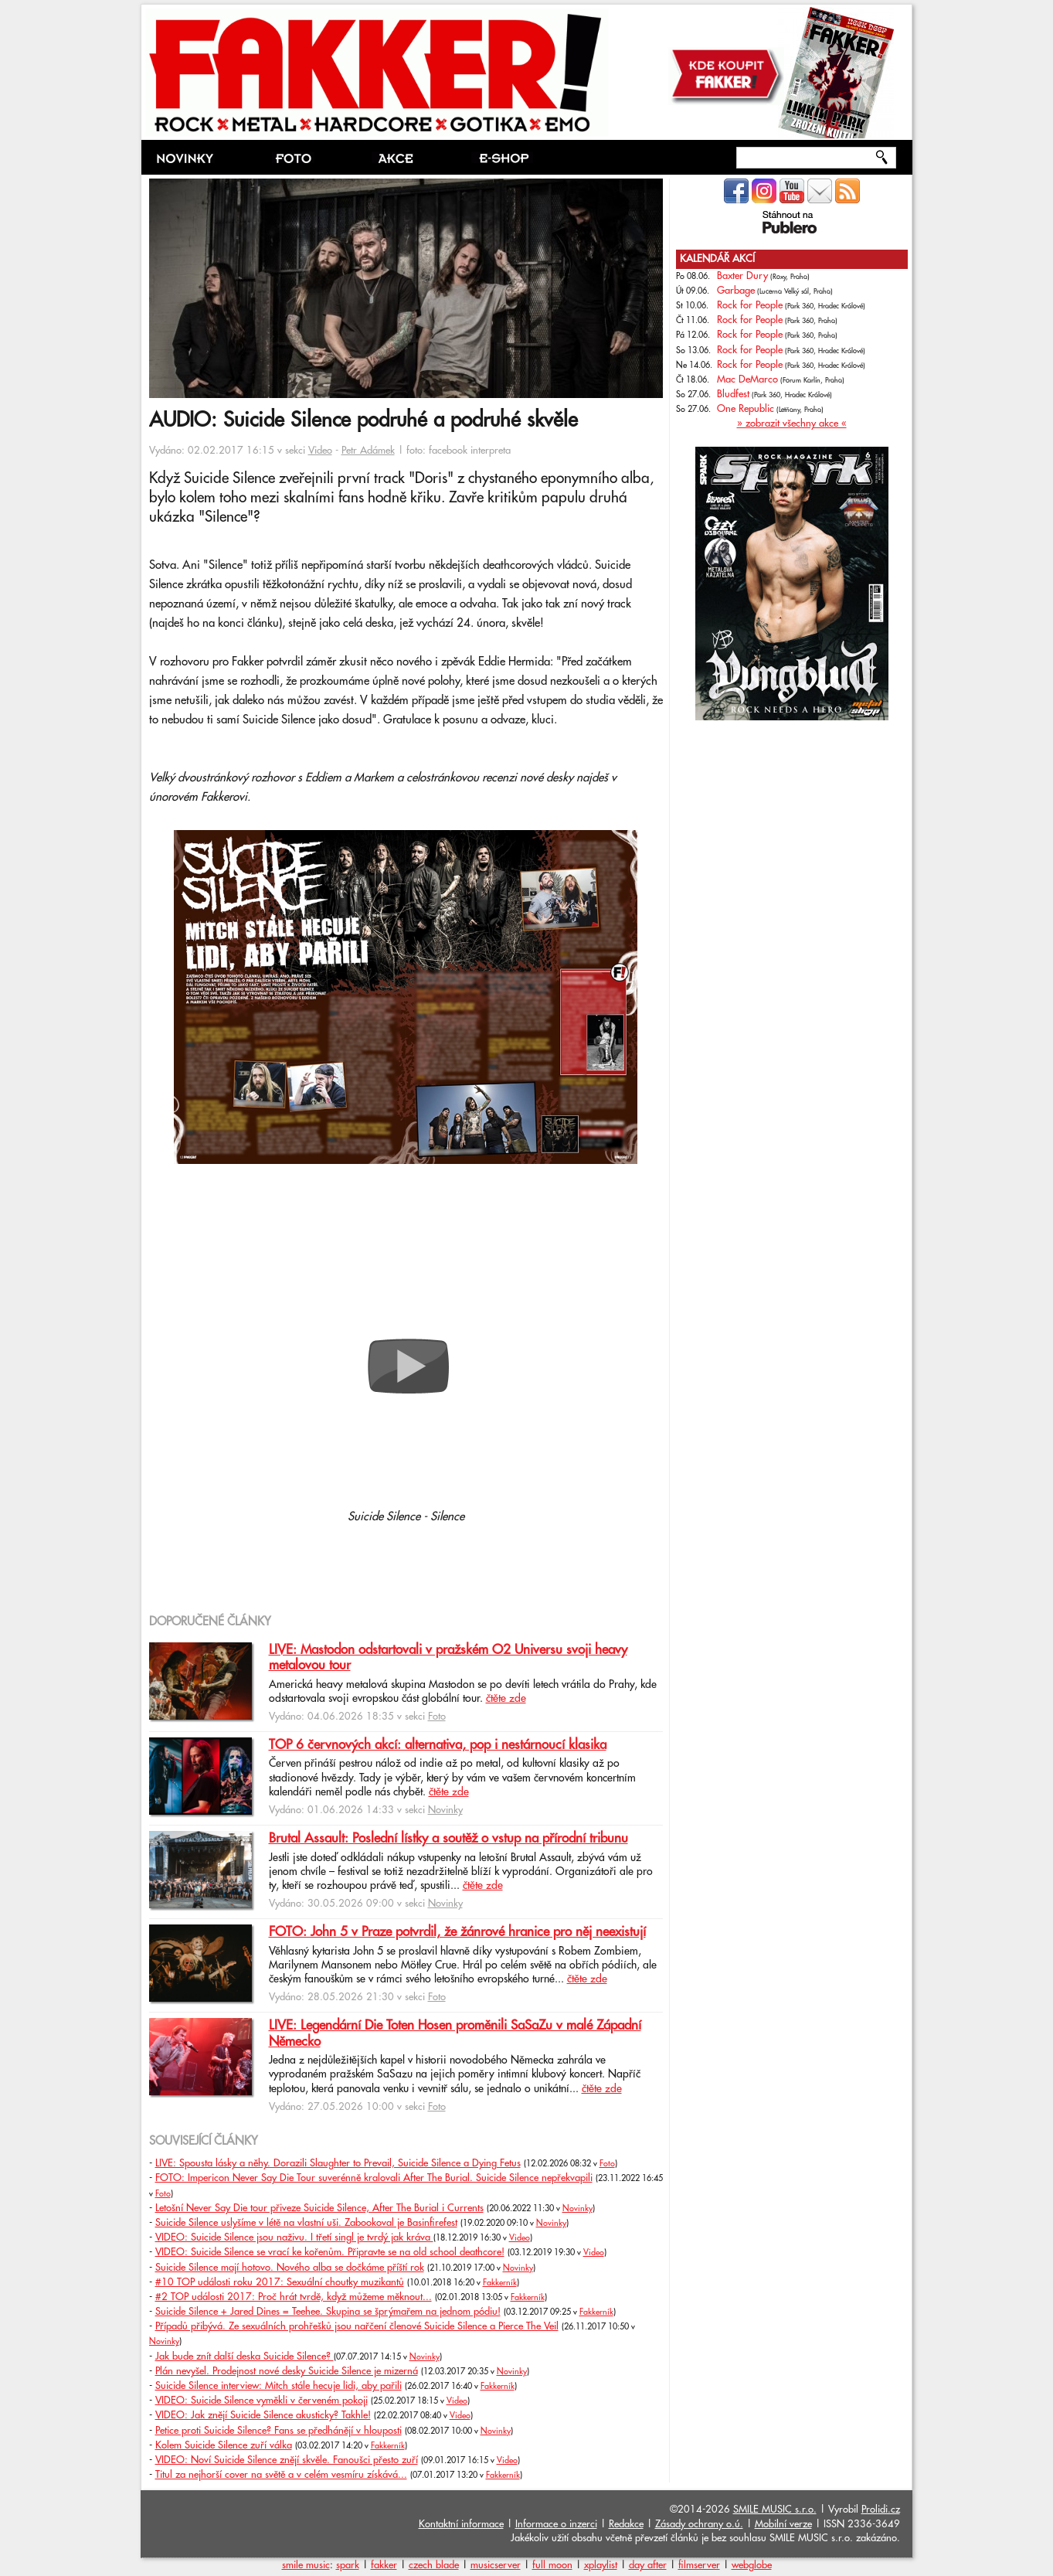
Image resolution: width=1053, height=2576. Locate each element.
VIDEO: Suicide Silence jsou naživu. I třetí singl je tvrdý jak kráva (294, 2237)
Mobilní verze (783, 2524)
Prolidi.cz (880, 2509)
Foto (437, 1716)
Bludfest (733, 394)
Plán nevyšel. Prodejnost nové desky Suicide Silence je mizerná (286, 2371)
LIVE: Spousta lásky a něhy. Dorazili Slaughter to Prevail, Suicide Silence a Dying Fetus (338, 2163)
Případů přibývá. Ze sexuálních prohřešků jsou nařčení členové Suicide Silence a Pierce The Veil (357, 2326)
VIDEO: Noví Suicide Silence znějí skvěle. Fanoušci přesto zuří (286, 2460)
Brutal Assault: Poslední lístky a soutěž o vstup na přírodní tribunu (448, 1838)
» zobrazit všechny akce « (792, 423)
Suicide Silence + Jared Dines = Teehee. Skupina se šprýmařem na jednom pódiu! (328, 2311)
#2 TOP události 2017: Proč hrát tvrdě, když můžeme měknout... (293, 2297)
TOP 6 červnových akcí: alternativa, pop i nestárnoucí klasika (437, 1745)
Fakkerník (500, 2283)
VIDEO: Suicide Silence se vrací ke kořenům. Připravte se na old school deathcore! (329, 2252)
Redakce (626, 2524)
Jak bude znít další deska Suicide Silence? (244, 2356)
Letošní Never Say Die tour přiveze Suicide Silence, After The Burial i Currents (319, 2208)
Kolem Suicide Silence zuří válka (223, 2445)
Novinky (445, 1810)
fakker (384, 2565)
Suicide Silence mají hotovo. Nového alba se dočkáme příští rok (289, 2267)
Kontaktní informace (461, 2524)
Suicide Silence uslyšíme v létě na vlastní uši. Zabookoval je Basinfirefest (306, 2222)
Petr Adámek (368, 450)
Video (320, 450)
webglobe (752, 2565)
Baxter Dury (742, 276)
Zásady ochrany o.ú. (699, 2524)
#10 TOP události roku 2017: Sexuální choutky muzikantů (279, 2282)
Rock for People (750, 305)
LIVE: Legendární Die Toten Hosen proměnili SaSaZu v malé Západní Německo (455, 2033)
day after (648, 2565)
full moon (552, 2565)
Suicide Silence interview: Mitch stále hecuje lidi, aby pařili (278, 2385)
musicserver (495, 2565)
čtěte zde (506, 1699)
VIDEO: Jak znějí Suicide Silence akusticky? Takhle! (263, 2415)
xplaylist (600, 2565)
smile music (306, 2565)
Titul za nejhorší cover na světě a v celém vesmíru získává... (281, 2474)
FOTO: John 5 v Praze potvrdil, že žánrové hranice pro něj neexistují (457, 1932)
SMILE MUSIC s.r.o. (775, 2509)
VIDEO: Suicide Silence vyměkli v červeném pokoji (261, 2400)
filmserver (699, 2565)
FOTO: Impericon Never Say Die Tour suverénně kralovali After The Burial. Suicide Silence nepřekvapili (374, 2178)
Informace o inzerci (556, 2524)
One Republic (745, 408)
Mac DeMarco (747, 379)
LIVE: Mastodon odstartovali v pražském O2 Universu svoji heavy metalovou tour (448, 1657)
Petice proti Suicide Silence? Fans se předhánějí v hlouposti (278, 2430)
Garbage (736, 290)
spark (347, 2565)
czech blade (434, 2565)
